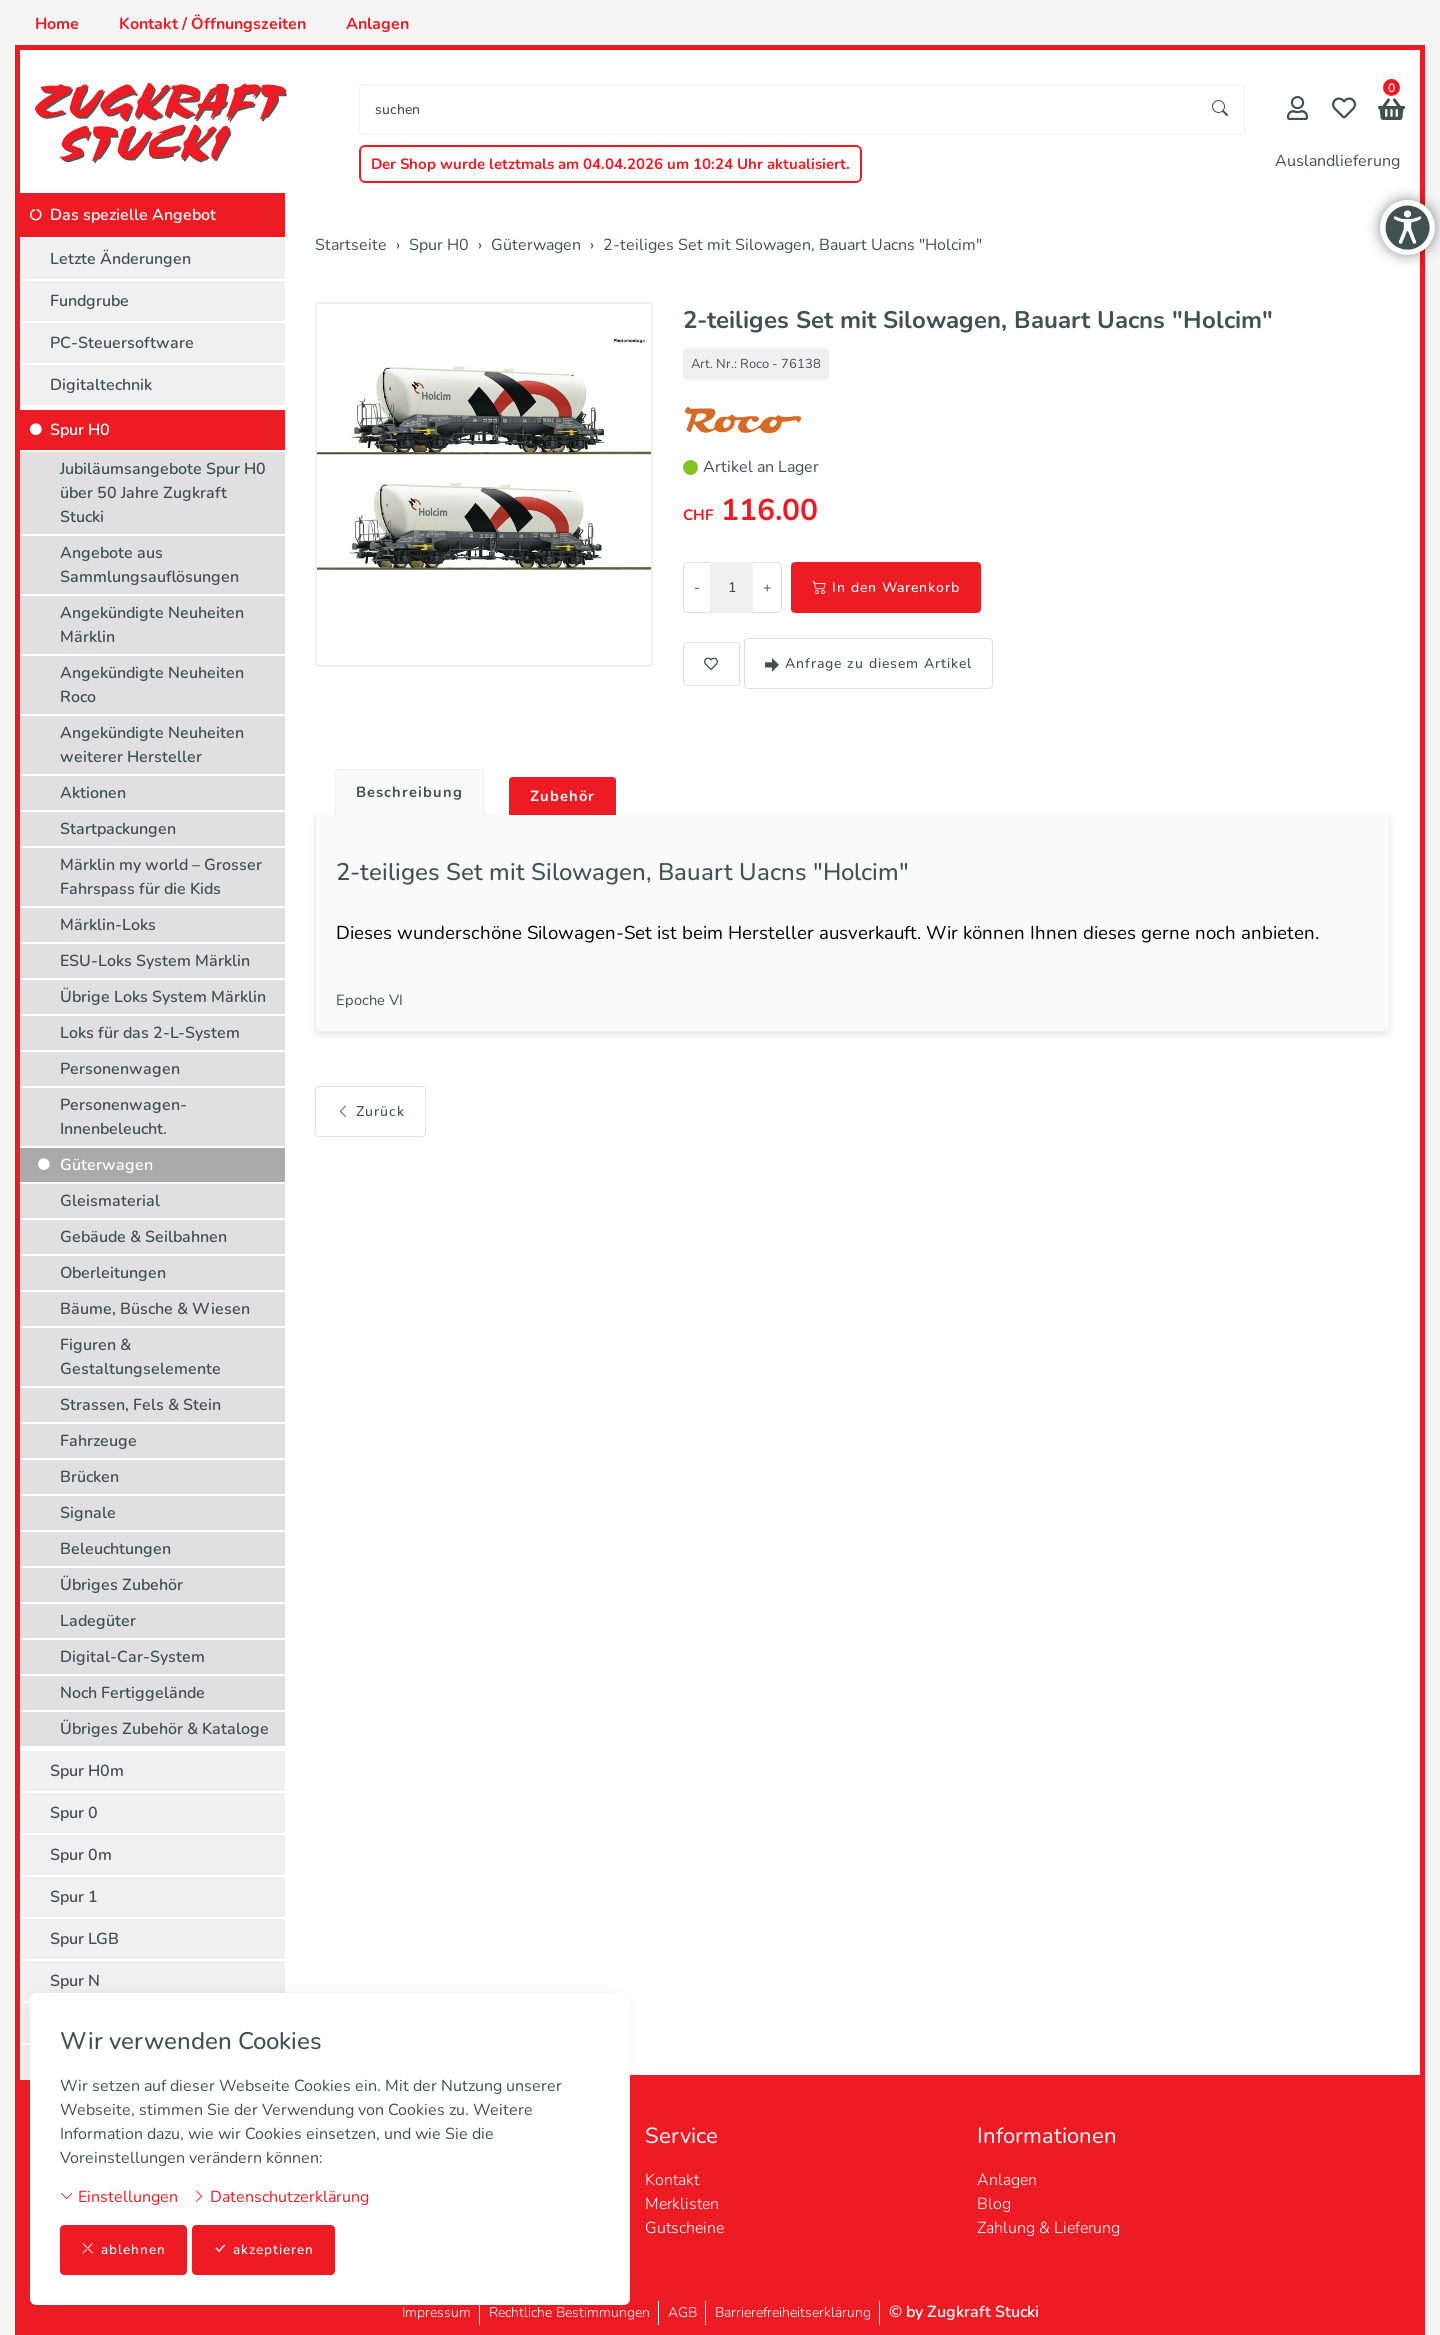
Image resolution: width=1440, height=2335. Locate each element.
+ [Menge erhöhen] (767, 587)
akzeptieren (264, 2249)
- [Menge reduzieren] (697, 587)
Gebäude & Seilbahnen (143, 1237)
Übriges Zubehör (121, 1585)
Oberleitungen (113, 1273)
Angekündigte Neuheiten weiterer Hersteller (152, 745)
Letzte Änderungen (120, 259)
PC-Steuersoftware (122, 343)
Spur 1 (74, 1897)
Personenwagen (120, 1069)
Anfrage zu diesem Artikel (868, 663)
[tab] (405, 788)
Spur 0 (74, 1813)
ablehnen (123, 2249)
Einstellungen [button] (119, 2196)
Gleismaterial (110, 1201)
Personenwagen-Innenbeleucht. (123, 1117)
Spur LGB (84, 1939)
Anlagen (377, 24)
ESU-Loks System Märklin (155, 961)
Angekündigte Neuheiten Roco (152, 685)
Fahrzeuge (98, 1441)
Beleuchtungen (115, 1549)
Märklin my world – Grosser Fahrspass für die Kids (161, 877)
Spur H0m (87, 1771)
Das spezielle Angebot (133, 215)
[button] (1391, 111)
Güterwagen (106, 1165)
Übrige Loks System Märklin (163, 997)
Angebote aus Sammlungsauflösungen (149, 565)
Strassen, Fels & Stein (140, 1405)
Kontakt (672, 2180)
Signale (88, 1513)
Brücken (89, 1477)
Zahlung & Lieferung (1048, 2228)
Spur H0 (80, 430)
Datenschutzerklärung (280, 2196)
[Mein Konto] (1297, 110)
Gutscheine (684, 2228)
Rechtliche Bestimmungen (569, 2312)
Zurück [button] (370, 1123)
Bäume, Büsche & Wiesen (155, 1309)
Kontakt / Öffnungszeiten (212, 24)
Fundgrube (89, 301)
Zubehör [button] (571, 797)
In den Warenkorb (886, 587)
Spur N (75, 1981)
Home (57, 24)
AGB (682, 2312)
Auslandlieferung (1337, 161)
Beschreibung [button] (413, 793)
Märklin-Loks (108, 925)
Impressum (436, 2312)
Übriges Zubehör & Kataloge (164, 1729)
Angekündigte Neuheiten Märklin (152, 625)
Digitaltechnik (101, 385)
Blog (994, 2204)
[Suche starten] (1221, 109)
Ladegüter (98, 1621)
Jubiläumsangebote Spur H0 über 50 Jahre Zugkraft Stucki (163, 493)
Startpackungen (118, 829)
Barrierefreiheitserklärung (793, 2312)
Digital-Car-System (132, 1657)
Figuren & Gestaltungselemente (140, 1357)
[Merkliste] (1344, 110)
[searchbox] (778, 109)
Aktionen (93, 793)
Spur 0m (81, 1855)
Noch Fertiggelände (132, 1693)
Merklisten (682, 2204)
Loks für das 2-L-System (150, 1033)
